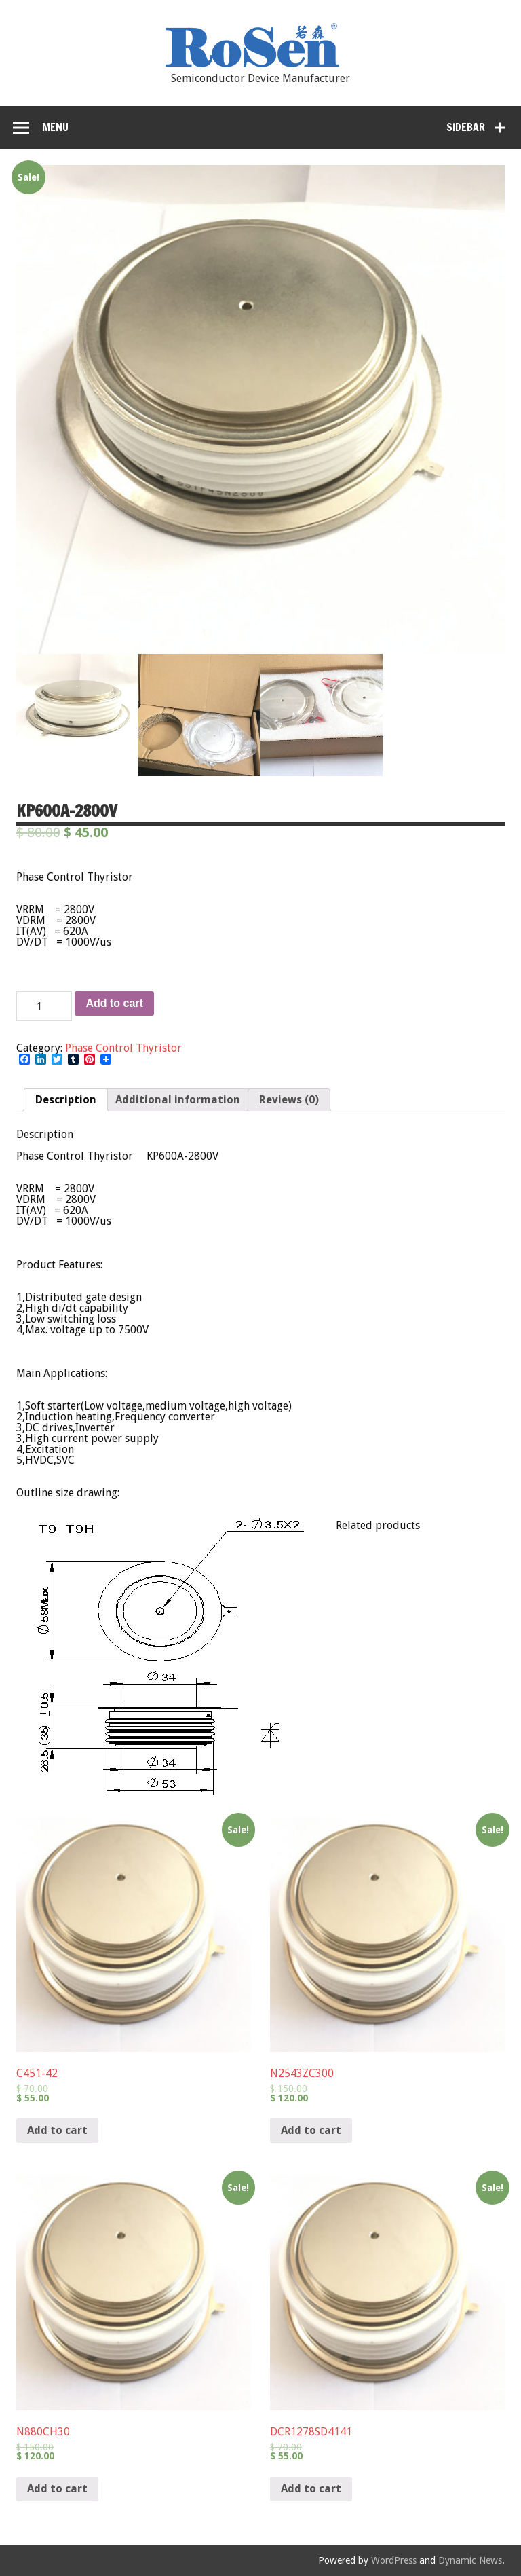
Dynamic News (470, 2560)
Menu (55, 126)
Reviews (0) (289, 1099)
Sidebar (465, 126)
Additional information (177, 1099)
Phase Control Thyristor (123, 1048)
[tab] (66, 1099)
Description (65, 1099)
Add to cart (113, 1003)
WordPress (394, 2560)
